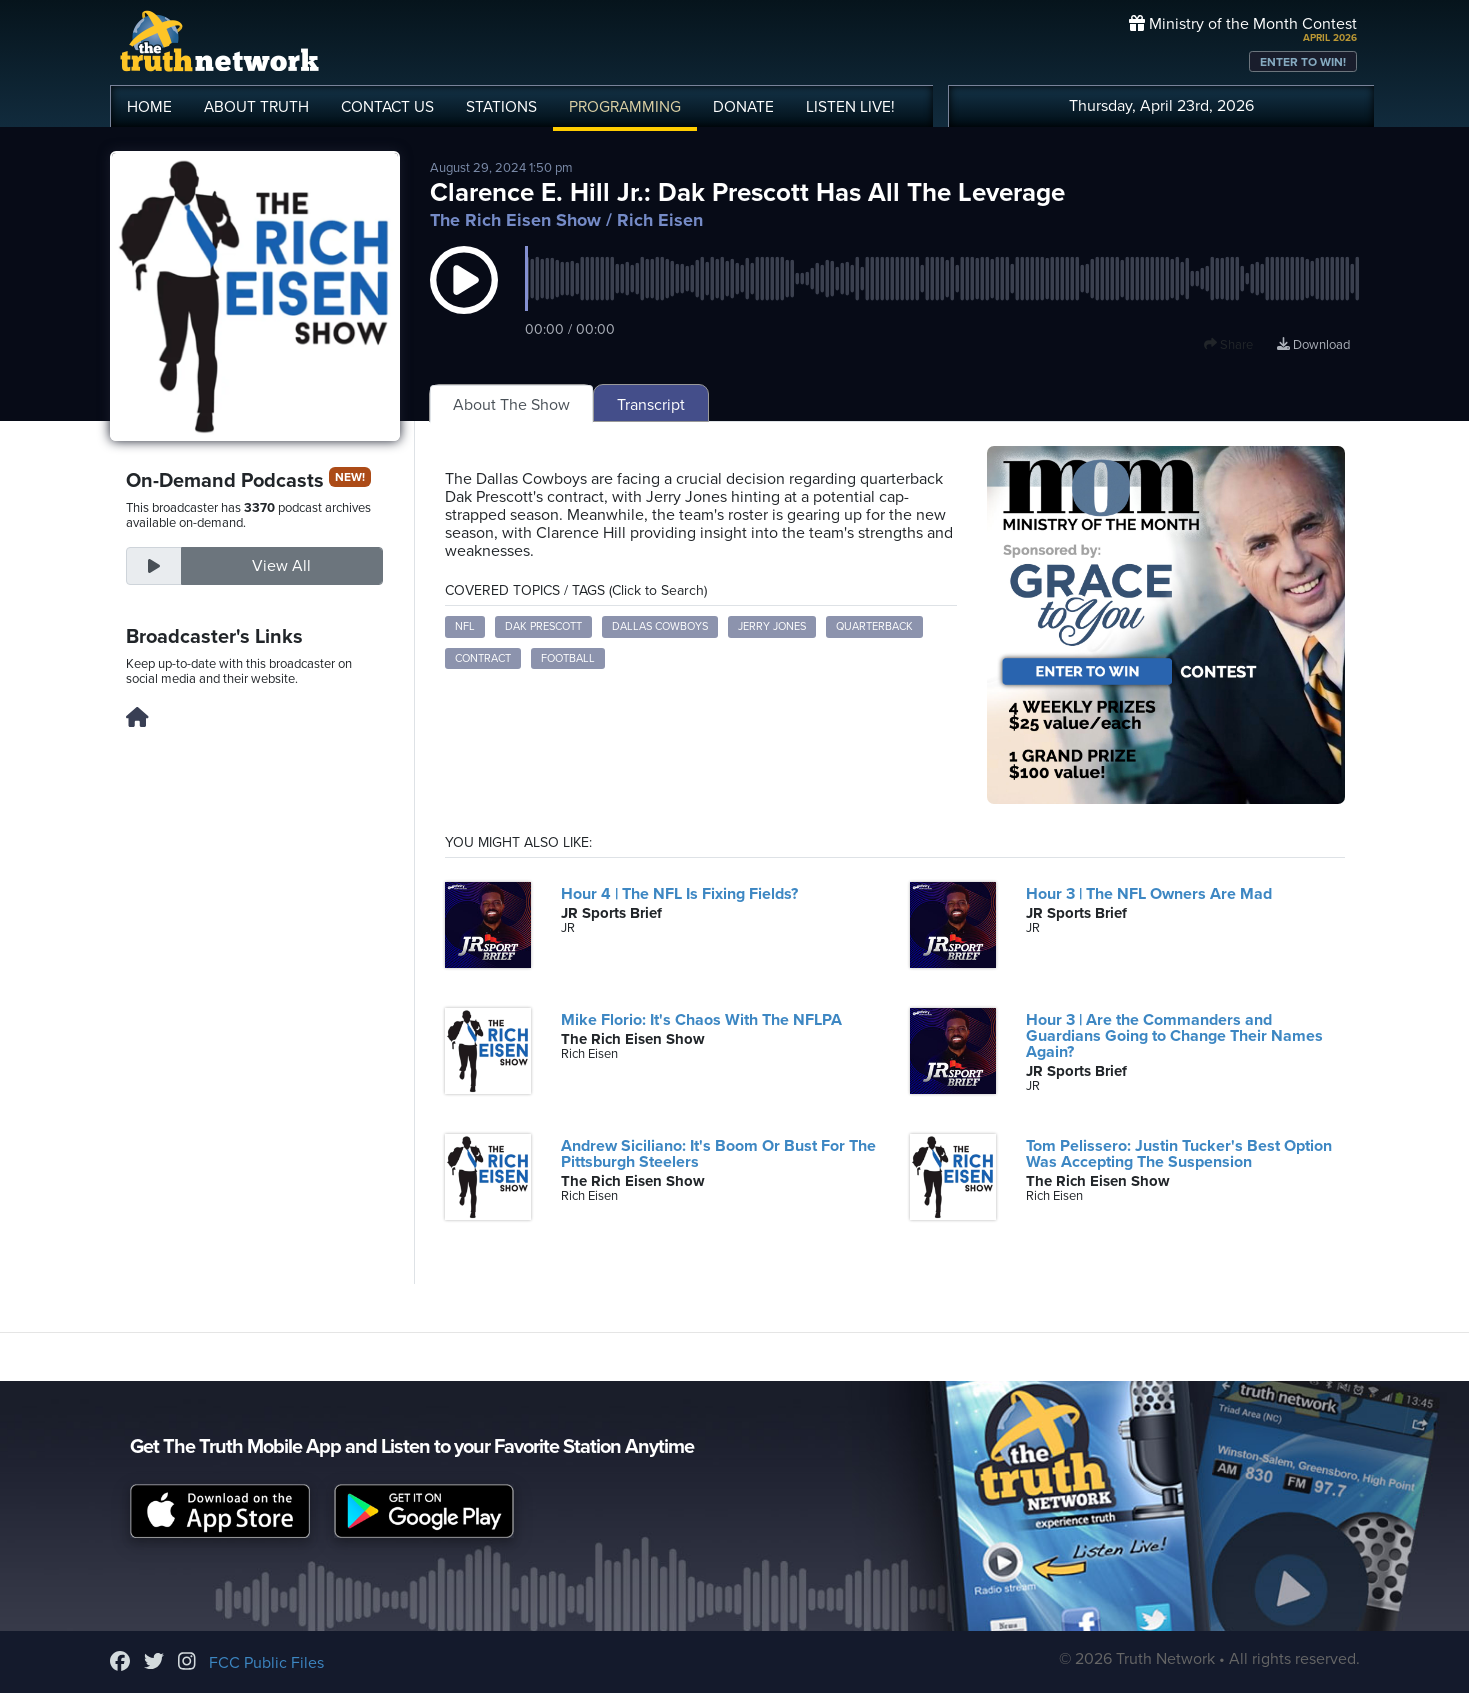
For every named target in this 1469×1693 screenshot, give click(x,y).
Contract (483, 658)
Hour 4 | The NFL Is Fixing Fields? (679, 894)
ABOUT (256, 107)
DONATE (743, 107)
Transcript (651, 405)
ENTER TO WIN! (1303, 62)
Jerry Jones (772, 626)
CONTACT (387, 107)
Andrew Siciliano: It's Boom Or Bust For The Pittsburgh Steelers (718, 1154)
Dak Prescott (543, 626)
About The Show (511, 405)
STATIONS (501, 107)
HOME (149, 107)
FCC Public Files (266, 1663)
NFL (465, 626)
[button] (464, 300)
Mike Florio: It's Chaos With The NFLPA (701, 1020)
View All (281, 566)
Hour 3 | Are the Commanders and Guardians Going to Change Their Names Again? (1174, 1036)
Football (568, 658)
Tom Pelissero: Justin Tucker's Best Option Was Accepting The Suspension (1179, 1154)
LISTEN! (850, 107)
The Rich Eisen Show (515, 220)
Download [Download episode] (1313, 345)
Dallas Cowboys (660, 626)
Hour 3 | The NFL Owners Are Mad (1149, 894)
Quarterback (874, 626)
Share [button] (1228, 345)
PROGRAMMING (625, 107)
